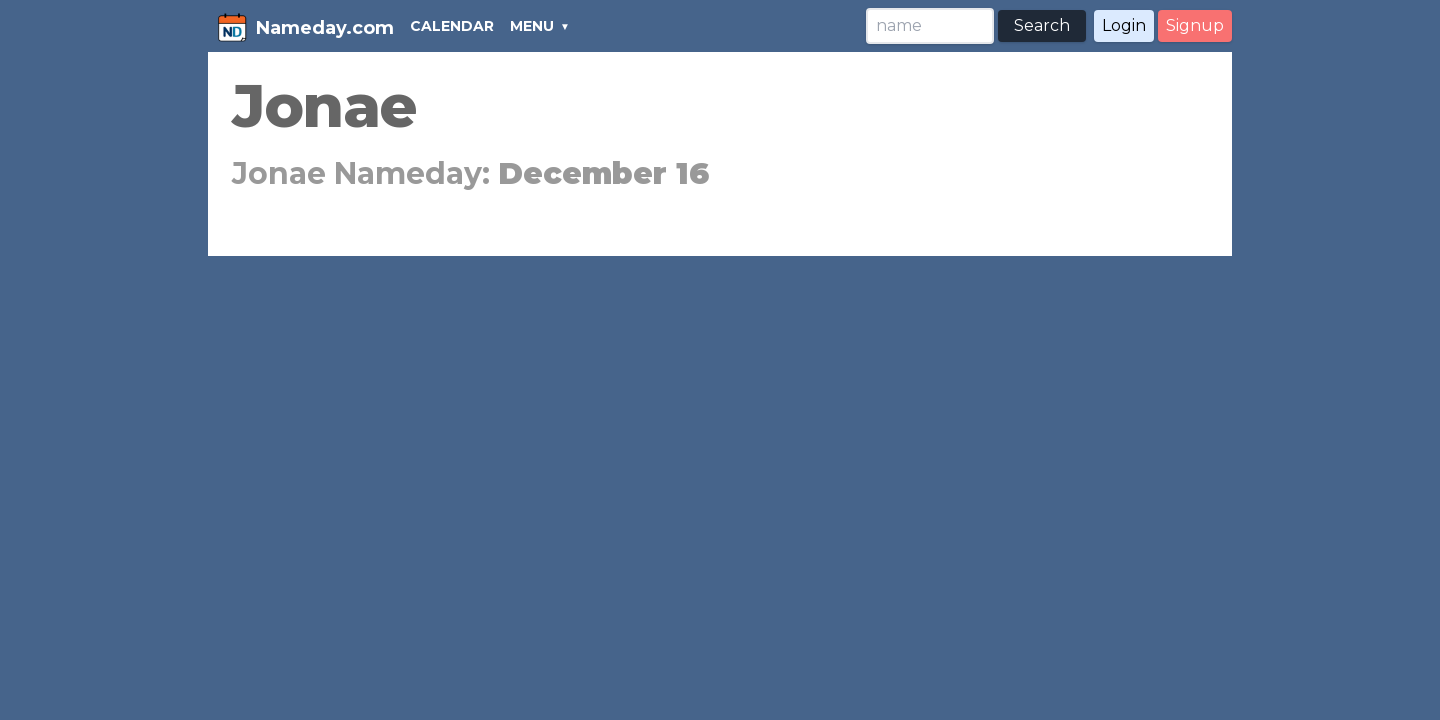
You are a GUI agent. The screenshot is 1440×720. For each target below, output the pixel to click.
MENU (532, 26)
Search (1042, 25)
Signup (1195, 25)
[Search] (930, 26)
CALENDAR (452, 26)
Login (1124, 25)
